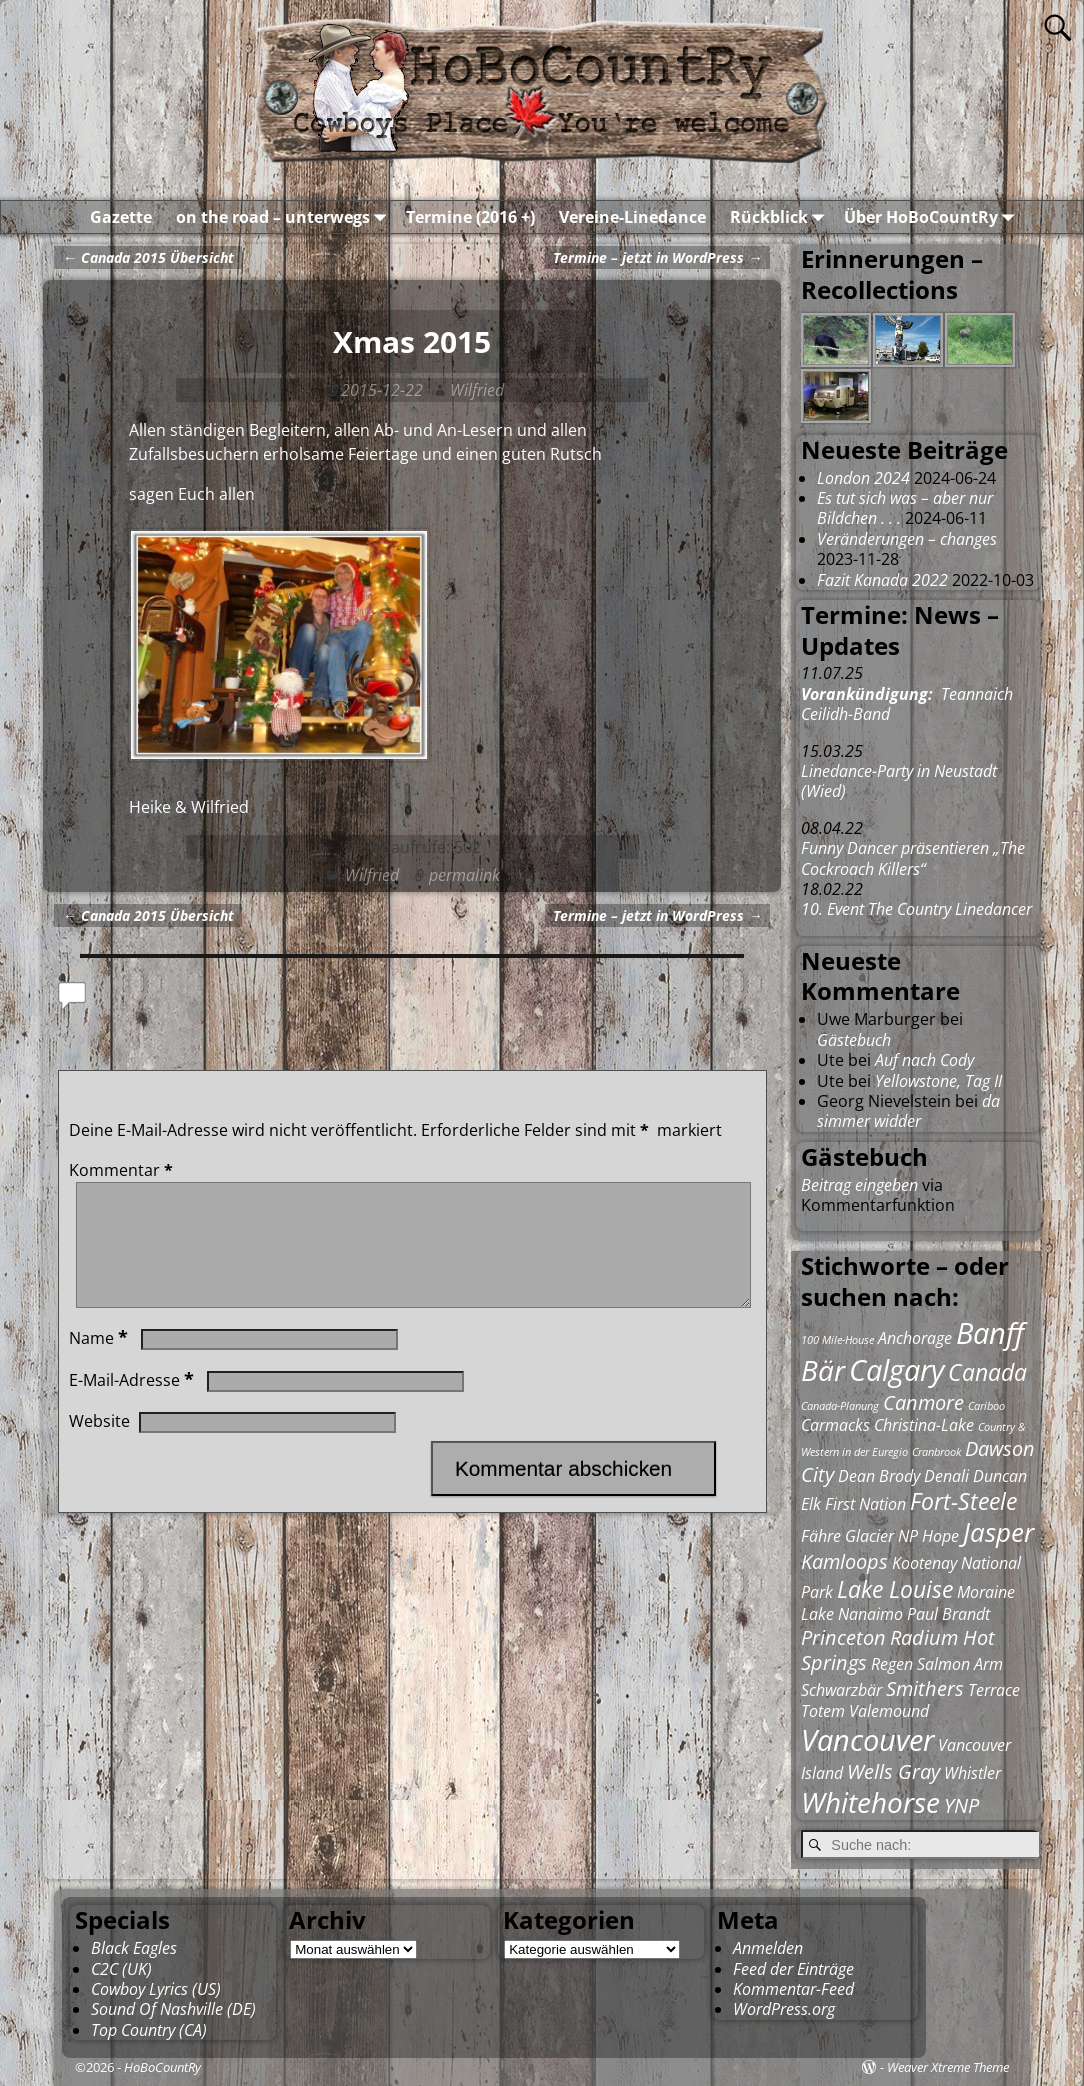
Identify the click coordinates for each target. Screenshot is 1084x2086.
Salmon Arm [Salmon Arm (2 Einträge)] (960, 1664)
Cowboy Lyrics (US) (156, 1989)
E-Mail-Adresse (133, 1404)
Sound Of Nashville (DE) (173, 2009)
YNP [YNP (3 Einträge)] (961, 1805)
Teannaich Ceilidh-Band (907, 704)
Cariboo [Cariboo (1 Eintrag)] (986, 1406)
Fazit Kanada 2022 (882, 580)
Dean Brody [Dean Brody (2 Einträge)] (879, 1476)
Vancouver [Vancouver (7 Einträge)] (867, 1740)
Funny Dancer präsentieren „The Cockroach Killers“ (913, 858)
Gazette (121, 217)
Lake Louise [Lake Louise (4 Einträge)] (895, 1589)
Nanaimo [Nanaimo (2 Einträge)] (870, 1614)
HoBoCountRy (162, 2067)
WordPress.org (784, 2009)
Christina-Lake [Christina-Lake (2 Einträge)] (924, 1425)
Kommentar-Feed (793, 1989)
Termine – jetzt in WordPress (657, 257)
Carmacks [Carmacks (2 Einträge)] (835, 1425)
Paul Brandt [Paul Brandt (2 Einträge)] (948, 1614)
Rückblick (781, 217)
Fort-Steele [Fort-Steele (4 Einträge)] (963, 1501)
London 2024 (863, 478)
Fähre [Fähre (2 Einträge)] (821, 1536)
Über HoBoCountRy (933, 217)
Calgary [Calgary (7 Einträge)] (896, 1370)
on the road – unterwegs (285, 217)
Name (100, 1362)
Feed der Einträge (793, 1969)
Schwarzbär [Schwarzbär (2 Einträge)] (841, 1690)
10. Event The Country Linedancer (916, 909)
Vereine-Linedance (632, 217)
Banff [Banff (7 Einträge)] (990, 1333)
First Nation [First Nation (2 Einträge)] (865, 1504)
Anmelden (768, 1948)
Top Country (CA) (149, 2030)
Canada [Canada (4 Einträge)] (987, 1372)
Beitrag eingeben (859, 1185)
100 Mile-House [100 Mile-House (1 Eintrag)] (837, 1340)
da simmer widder (908, 1111)
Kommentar (123, 1170)
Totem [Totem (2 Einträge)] (823, 1711)
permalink (464, 875)
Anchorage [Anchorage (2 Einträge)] (915, 1338)
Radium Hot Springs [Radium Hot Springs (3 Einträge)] (898, 1650)
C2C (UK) (121, 1969)
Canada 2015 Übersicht (147, 257)
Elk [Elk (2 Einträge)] (811, 1504)
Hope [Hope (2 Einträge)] (940, 1536)
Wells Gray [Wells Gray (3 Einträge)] (893, 1771)
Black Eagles (134, 1948)
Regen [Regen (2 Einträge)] (892, 1664)
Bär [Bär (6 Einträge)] (823, 1370)
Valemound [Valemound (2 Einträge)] (889, 1711)
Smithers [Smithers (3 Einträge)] (925, 1688)
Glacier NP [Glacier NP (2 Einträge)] (881, 1536)
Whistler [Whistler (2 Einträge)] (972, 1773)
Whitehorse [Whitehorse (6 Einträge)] (870, 1802)
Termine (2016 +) (470, 217)
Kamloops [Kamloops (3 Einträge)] (844, 1561)
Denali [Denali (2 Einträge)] (946, 1476)
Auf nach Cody (924, 1060)
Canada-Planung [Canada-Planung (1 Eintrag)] (840, 1406)
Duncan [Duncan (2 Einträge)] (1000, 1476)
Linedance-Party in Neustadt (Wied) (899, 781)
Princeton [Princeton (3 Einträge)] (843, 1637)
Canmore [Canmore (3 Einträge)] (923, 1402)
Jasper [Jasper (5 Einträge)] (998, 1532)
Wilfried (372, 875)
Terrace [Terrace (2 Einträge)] (994, 1690)
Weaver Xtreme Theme (948, 2067)
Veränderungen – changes (907, 539)
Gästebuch (854, 1040)
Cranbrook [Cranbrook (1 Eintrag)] (936, 1452)
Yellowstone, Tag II (938, 1081)
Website (99, 1445)
